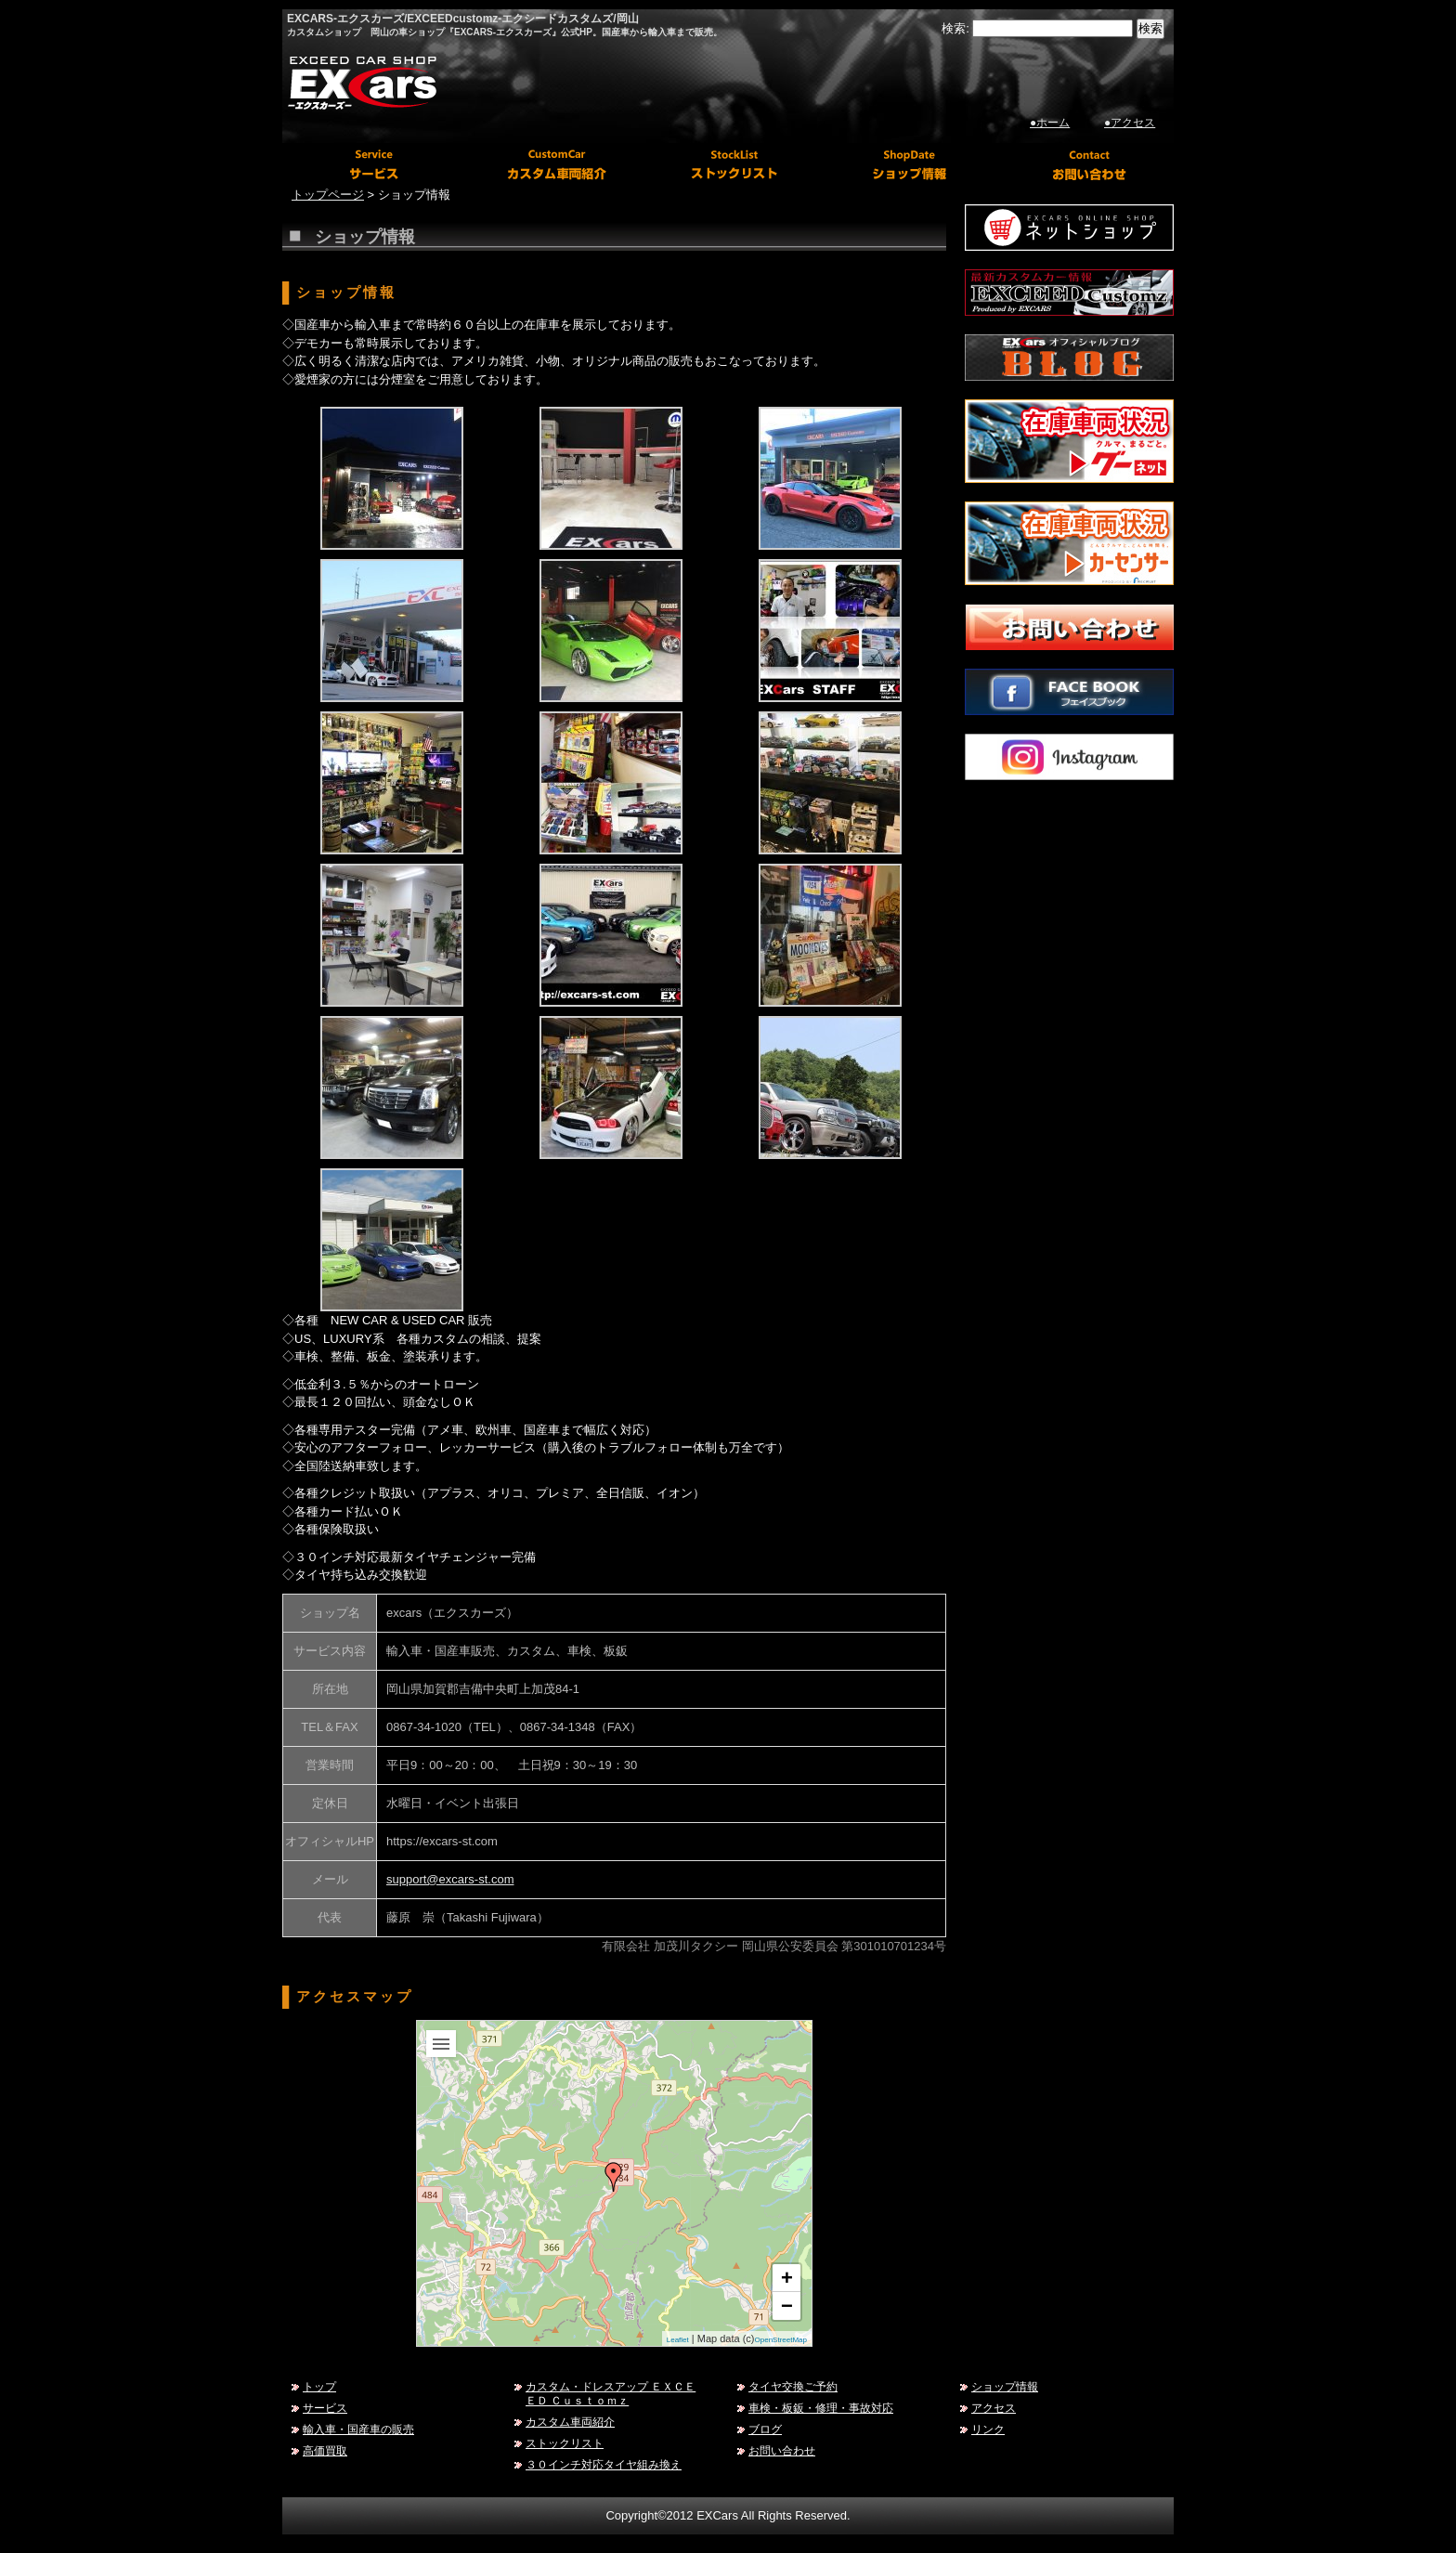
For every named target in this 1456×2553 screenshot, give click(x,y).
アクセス (993, 2408)
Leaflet (678, 2340)
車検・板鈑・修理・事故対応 (820, 2408)
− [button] (787, 2305)
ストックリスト (565, 2443)
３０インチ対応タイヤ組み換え (604, 2464)
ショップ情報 (1004, 2386)
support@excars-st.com (450, 1879)
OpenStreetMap (781, 2340)
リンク (988, 2429)
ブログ (765, 2429)
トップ (319, 2386)
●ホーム (1050, 122)
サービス (325, 2408)
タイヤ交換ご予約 (793, 2386)
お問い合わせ (781, 2450)
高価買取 (325, 2450)
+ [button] (787, 2277)
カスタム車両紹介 (570, 2422)
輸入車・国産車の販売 (358, 2429)
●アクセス (1129, 122)
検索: (955, 28)
